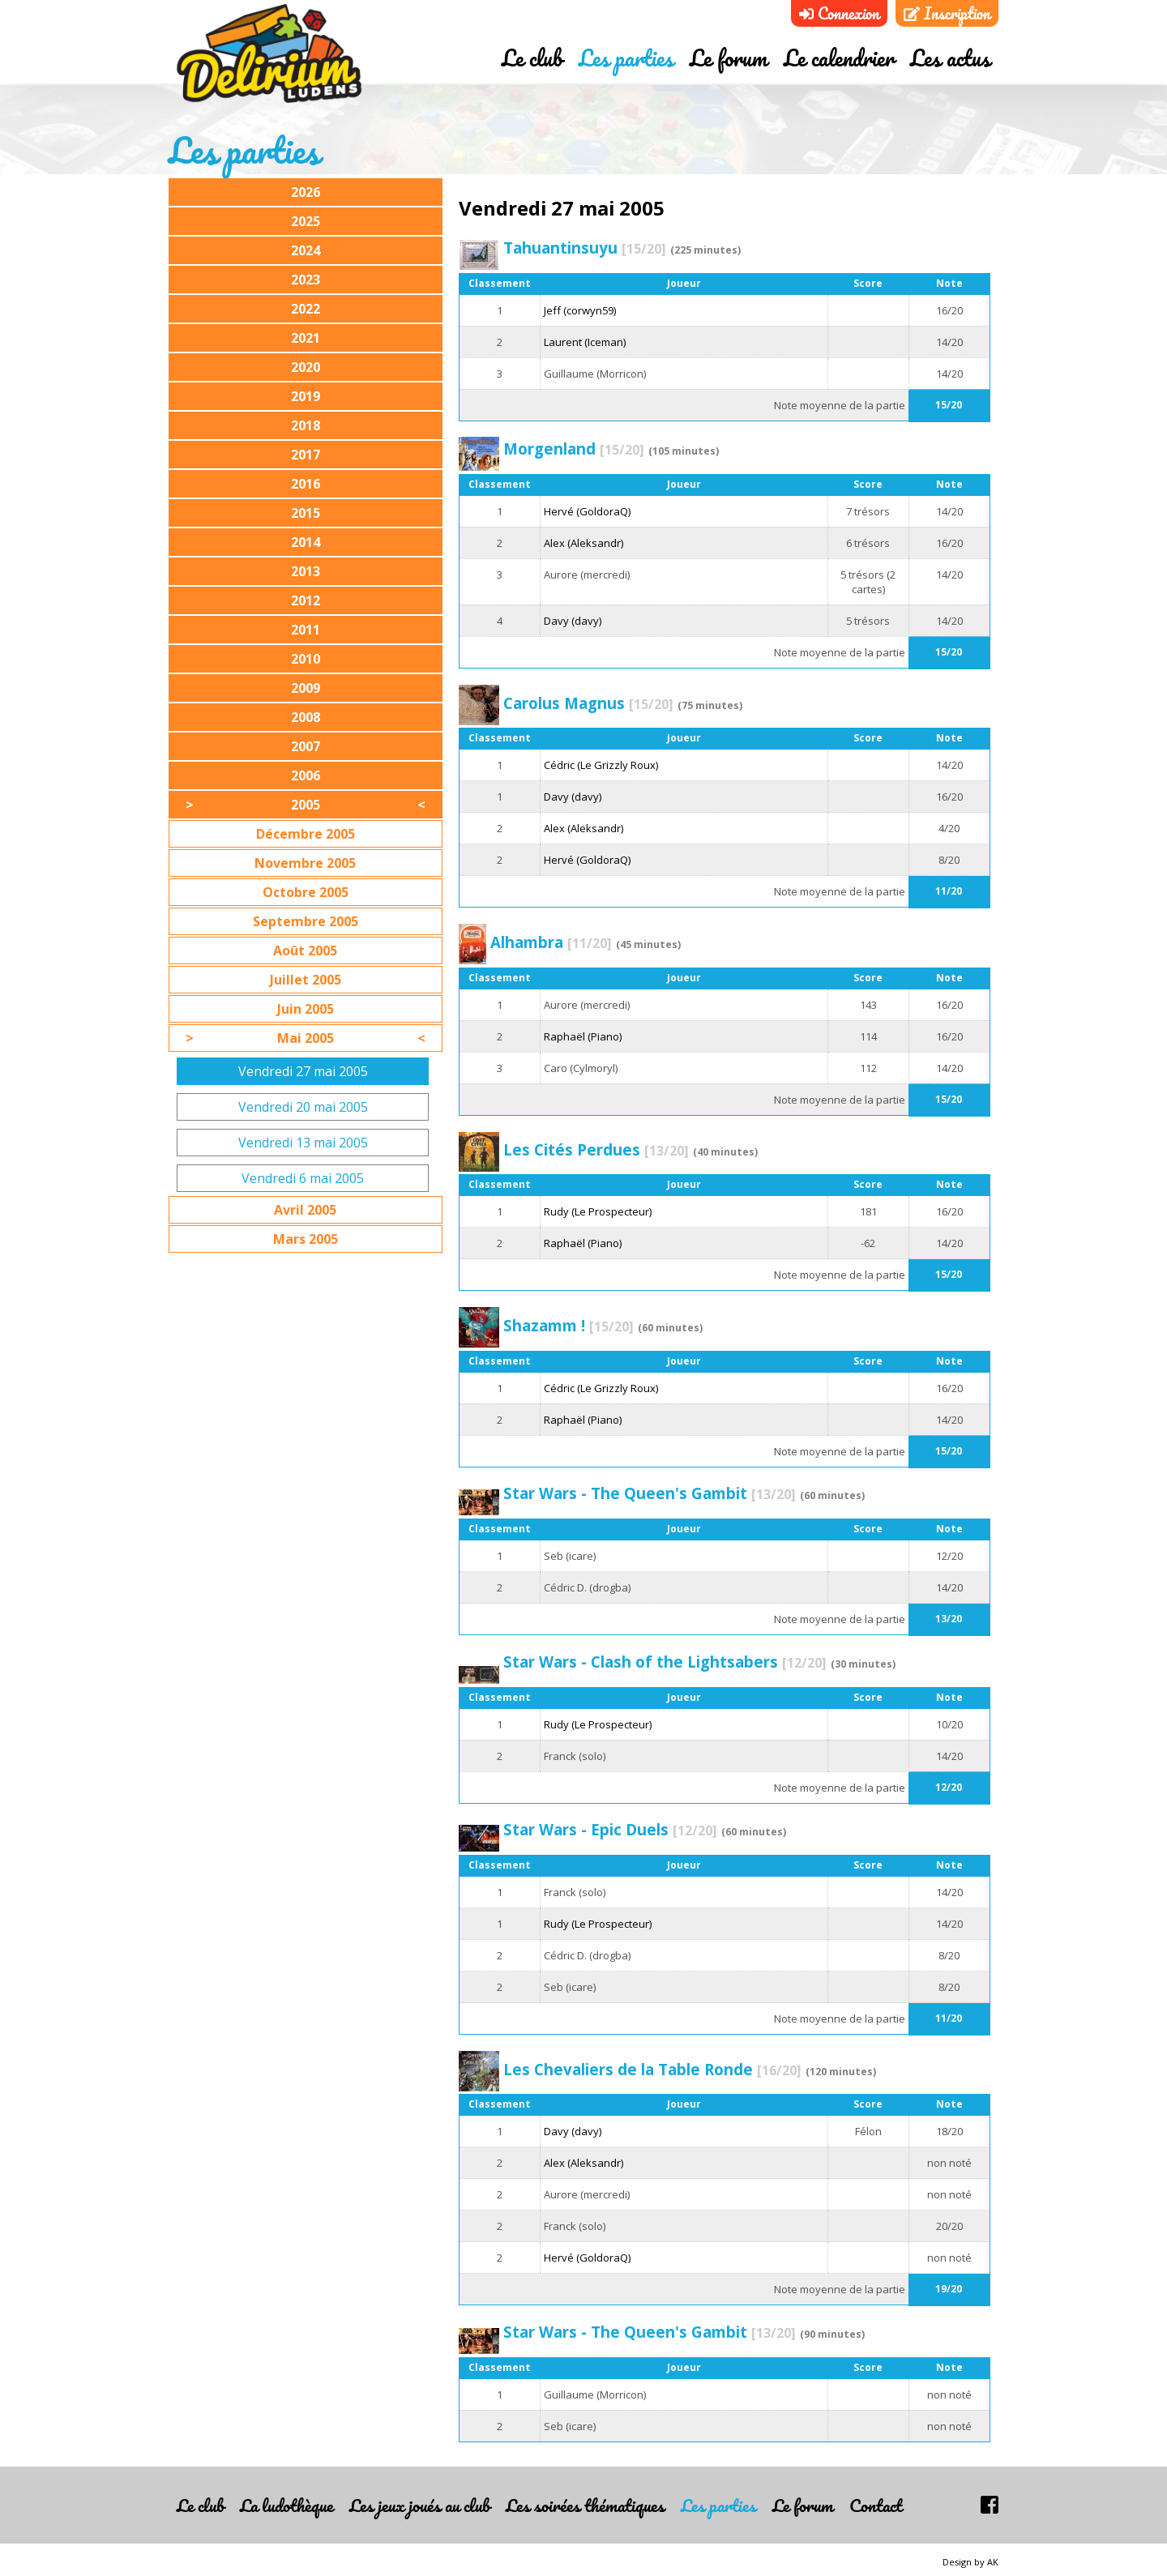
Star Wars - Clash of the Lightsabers (665, 1661)
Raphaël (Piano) (583, 1036)
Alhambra (551, 942)
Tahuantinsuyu (584, 247)
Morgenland (573, 448)
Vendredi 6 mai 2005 (303, 1178)
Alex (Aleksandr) (583, 543)
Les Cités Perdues (596, 1149)
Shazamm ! (568, 1325)
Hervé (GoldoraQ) (587, 511)
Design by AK (970, 2562)
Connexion (839, 13)
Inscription (947, 13)
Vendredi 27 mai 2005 (303, 1071)
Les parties (626, 59)
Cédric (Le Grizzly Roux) (601, 765)
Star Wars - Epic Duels (610, 1829)
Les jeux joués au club (419, 2505)
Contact (875, 2505)
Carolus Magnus (588, 703)
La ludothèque (286, 2505)
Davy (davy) (572, 620)
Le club (532, 59)
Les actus (950, 59)
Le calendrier (839, 59)
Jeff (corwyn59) (580, 310)
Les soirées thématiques (585, 2505)
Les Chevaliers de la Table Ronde (652, 2069)
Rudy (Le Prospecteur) (598, 1211)
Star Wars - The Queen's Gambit (649, 1493)
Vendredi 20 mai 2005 (303, 1107)
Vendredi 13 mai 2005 (303, 1142)
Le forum (728, 59)
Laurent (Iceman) (585, 342)
